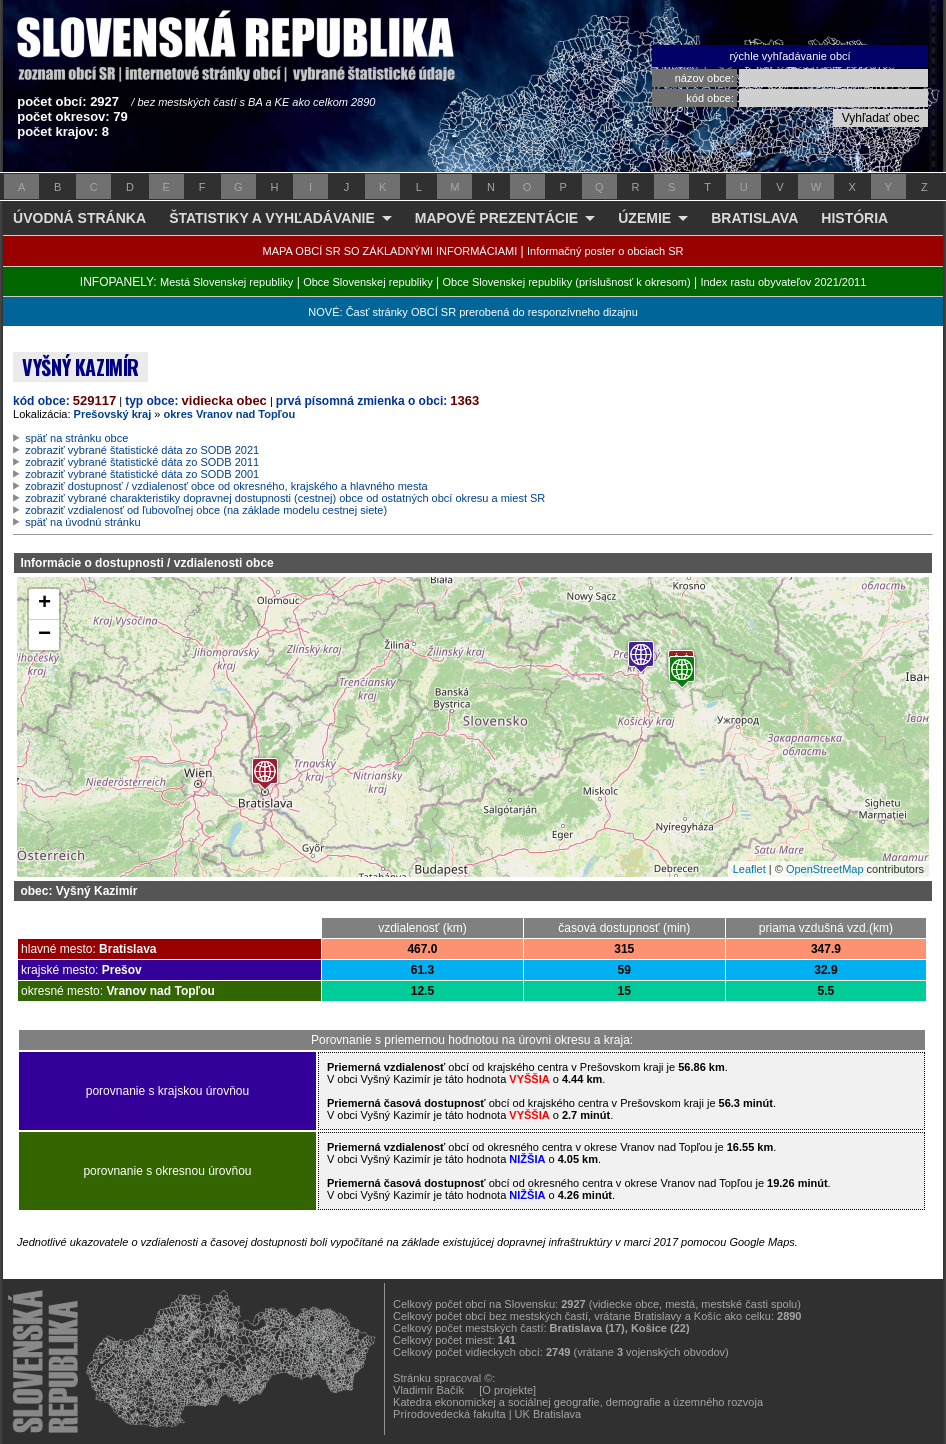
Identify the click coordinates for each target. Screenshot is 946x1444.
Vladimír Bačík (428, 1390)
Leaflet (749, 869)
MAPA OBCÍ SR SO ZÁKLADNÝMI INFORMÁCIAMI (390, 251)
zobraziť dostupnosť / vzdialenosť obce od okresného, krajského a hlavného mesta (226, 486)
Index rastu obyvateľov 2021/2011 (783, 282)
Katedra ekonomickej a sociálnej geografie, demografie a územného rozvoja (578, 1402)
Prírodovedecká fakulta (449, 1414)
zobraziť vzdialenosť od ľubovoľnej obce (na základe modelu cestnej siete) (206, 510)
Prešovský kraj (113, 414)
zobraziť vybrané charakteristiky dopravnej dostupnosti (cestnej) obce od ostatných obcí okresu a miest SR (285, 498)
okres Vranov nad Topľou (230, 414)
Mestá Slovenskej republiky (226, 282)
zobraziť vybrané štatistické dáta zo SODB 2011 (142, 462)
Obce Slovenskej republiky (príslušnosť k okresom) (567, 282)
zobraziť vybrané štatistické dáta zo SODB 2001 (142, 474)
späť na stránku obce (76, 438)
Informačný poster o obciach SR (605, 251)
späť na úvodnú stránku (82, 522)
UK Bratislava (548, 1414)
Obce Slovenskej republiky (368, 282)
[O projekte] (507, 1390)
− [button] (44, 635)
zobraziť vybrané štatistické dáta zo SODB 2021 (142, 450)
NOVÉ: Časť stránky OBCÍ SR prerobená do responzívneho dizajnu (472, 312)
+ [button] (44, 604)
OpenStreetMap (825, 869)
